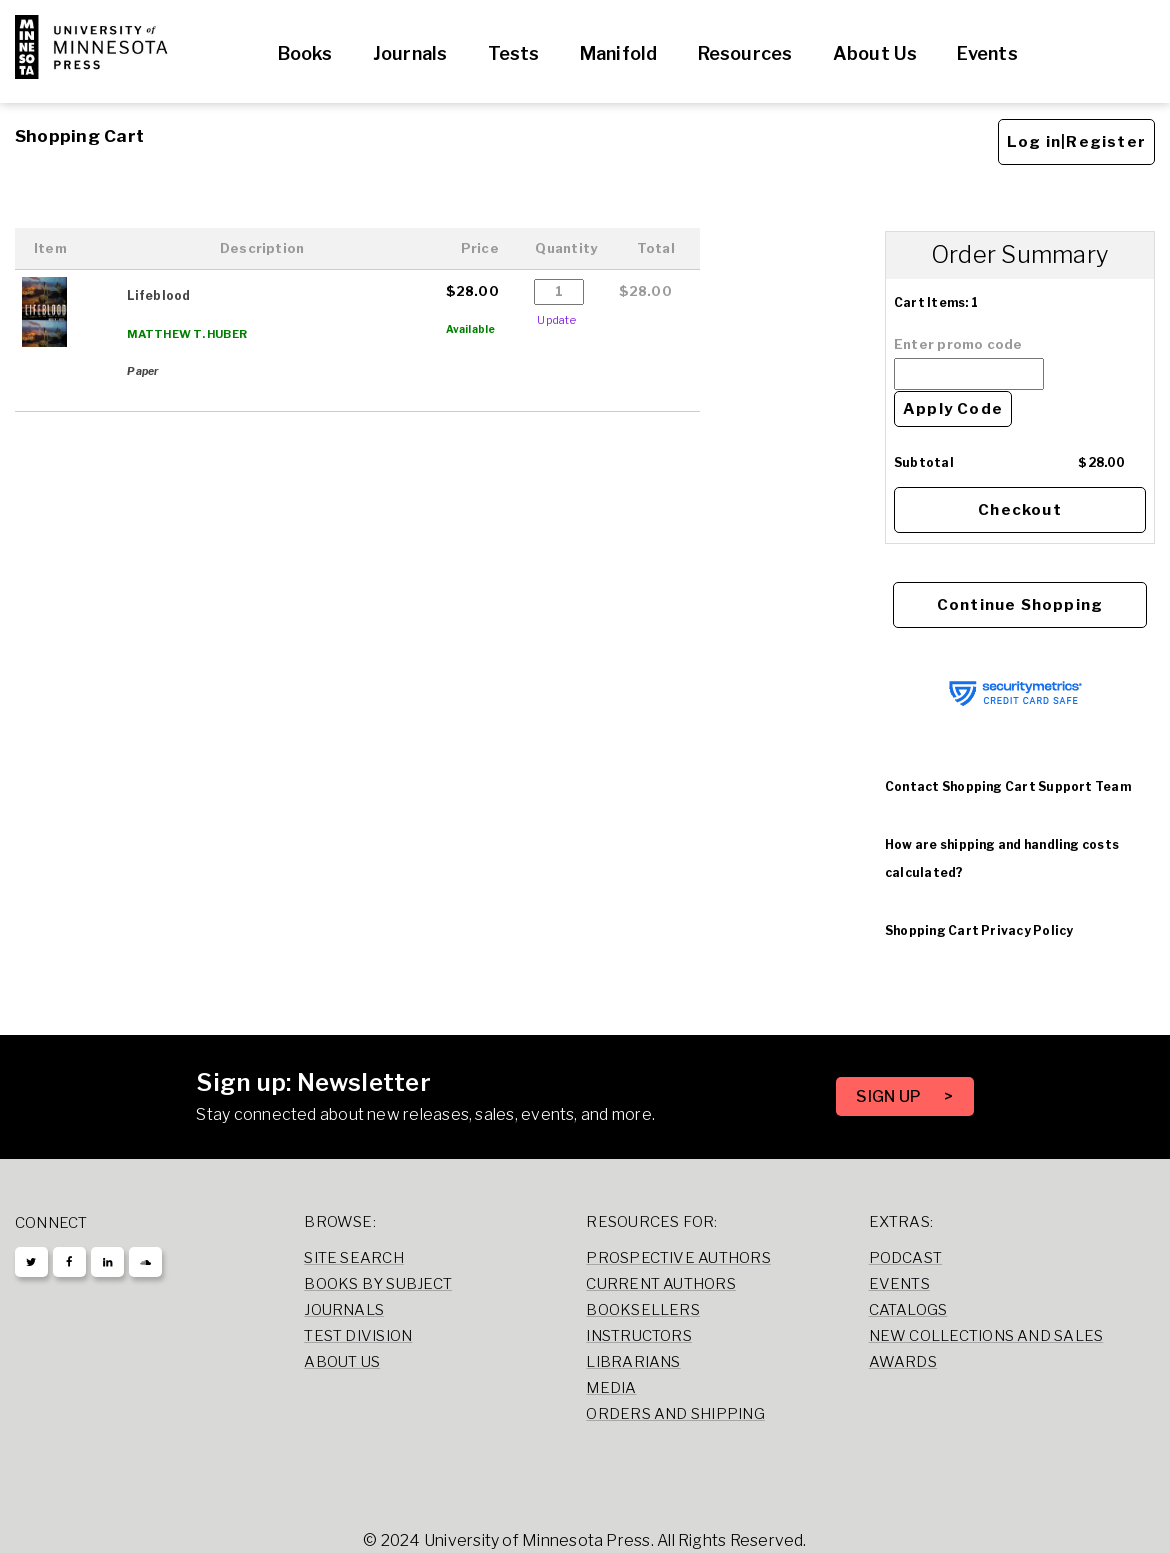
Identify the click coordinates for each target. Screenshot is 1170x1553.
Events (987, 53)
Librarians (633, 1362)
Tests (514, 53)
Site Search (354, 1258)
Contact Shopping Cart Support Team (1008, 786)
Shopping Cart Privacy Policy (979, 930)
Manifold (619, 53)
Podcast (906, 1258)
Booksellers (643, 1310)
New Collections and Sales (986, 1336)
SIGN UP (890, 1096)
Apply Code (953, 409)
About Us (875, 53)
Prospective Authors (678, 1258)
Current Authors (660, 1284)
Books (305, 53)
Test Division (358, 1336)
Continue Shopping (1020, 605)
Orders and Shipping (675, 1414)
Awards (903, 1362)
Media (611, 1388)
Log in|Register (1076, 142)
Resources (745, 53)
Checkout (1020, 510)
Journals (410, 53)
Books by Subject (378, 1284)
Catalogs (908, 1310)
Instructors (639, 1336)
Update (556, 320)
